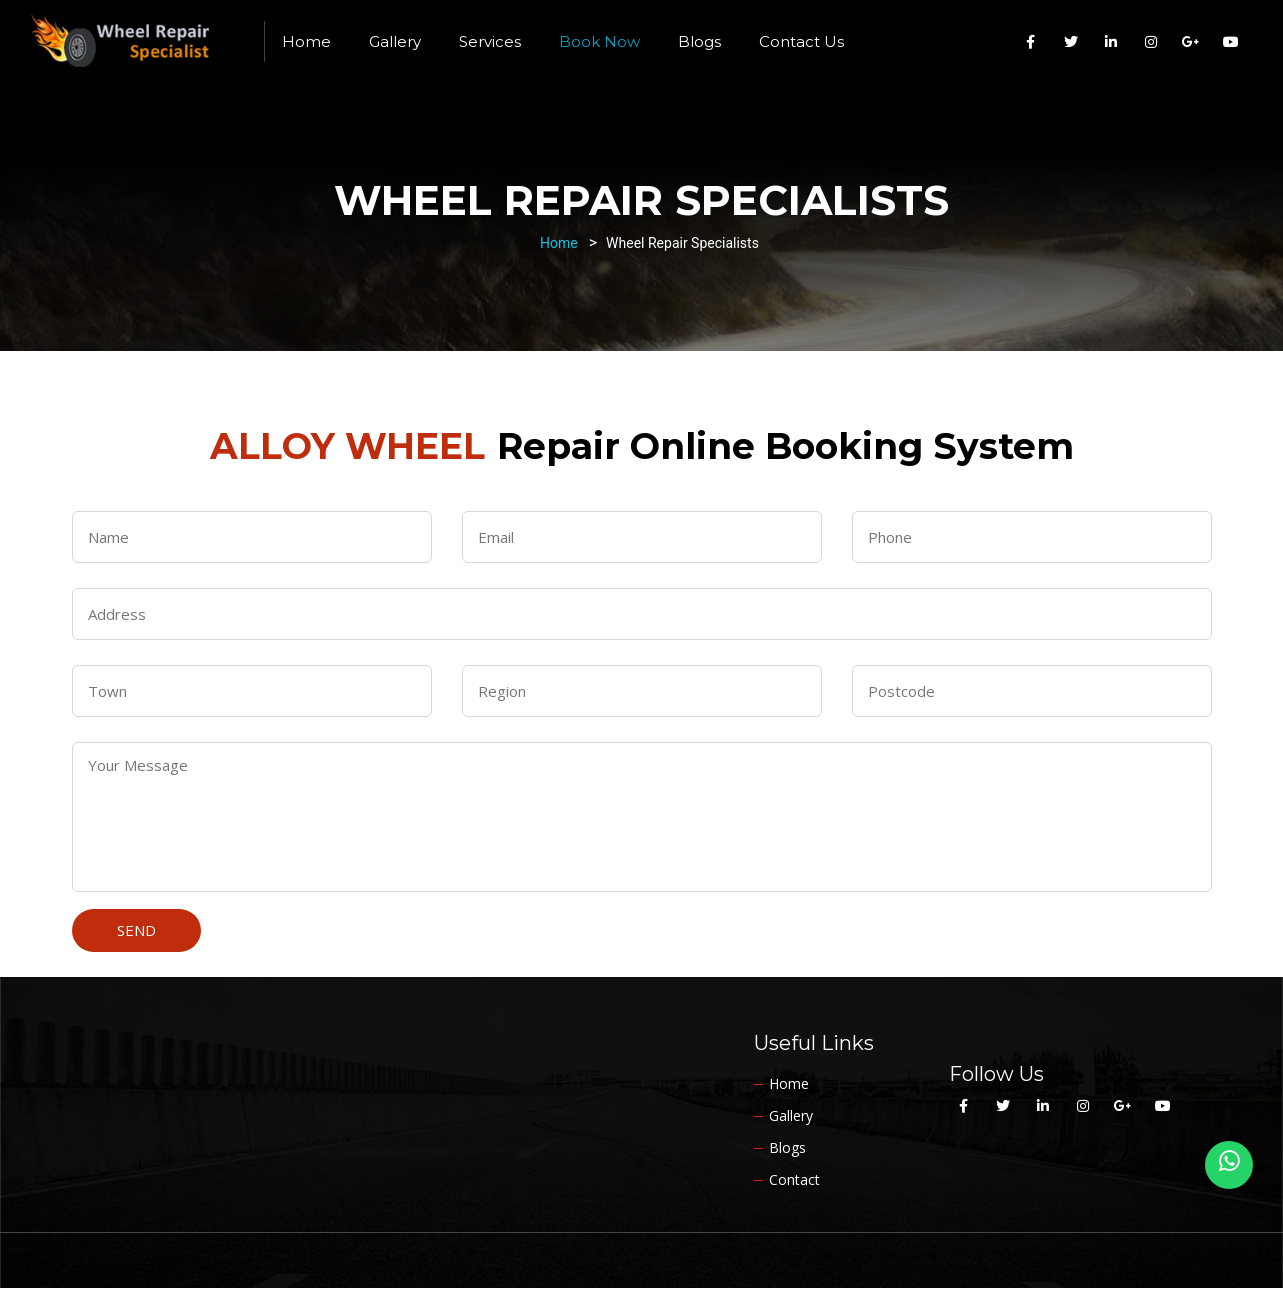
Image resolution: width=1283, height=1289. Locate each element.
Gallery (395, 41)
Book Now (599, 41)
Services (490, 41)
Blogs (699, 41)
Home (306, 41)
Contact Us (801, 41)
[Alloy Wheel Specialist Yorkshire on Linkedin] (1111, 42)
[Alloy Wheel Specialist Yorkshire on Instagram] (1151, 42)
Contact (794, 1179)
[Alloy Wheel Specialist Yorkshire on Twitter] (1071, 42)
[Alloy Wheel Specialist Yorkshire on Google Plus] (1191, 42)
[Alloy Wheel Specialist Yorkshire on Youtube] (1231, 42)
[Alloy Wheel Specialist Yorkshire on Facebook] (1031, 42)
